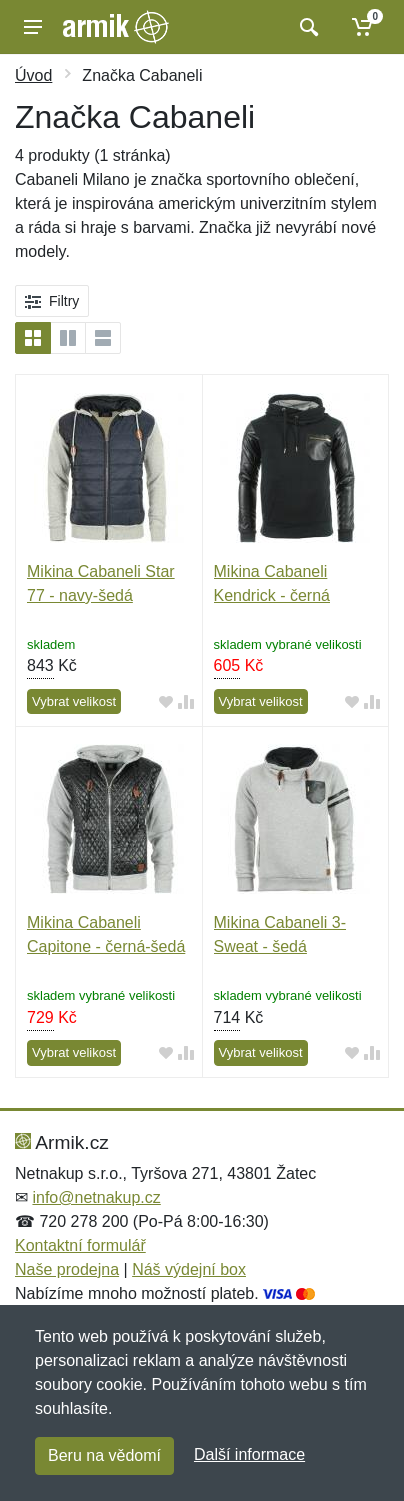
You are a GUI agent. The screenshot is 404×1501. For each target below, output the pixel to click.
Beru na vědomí (104, 1455)
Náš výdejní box (189, 1269)
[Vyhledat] (306, 27)
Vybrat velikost (74, 701)
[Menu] (33, 27)
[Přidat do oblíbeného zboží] (166, 702)
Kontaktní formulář (80, 1245)
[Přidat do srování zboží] (186, 702)
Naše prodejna (67, 1269)
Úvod (33, 75)
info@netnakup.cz (96, 1197)
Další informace (249, 1454)
